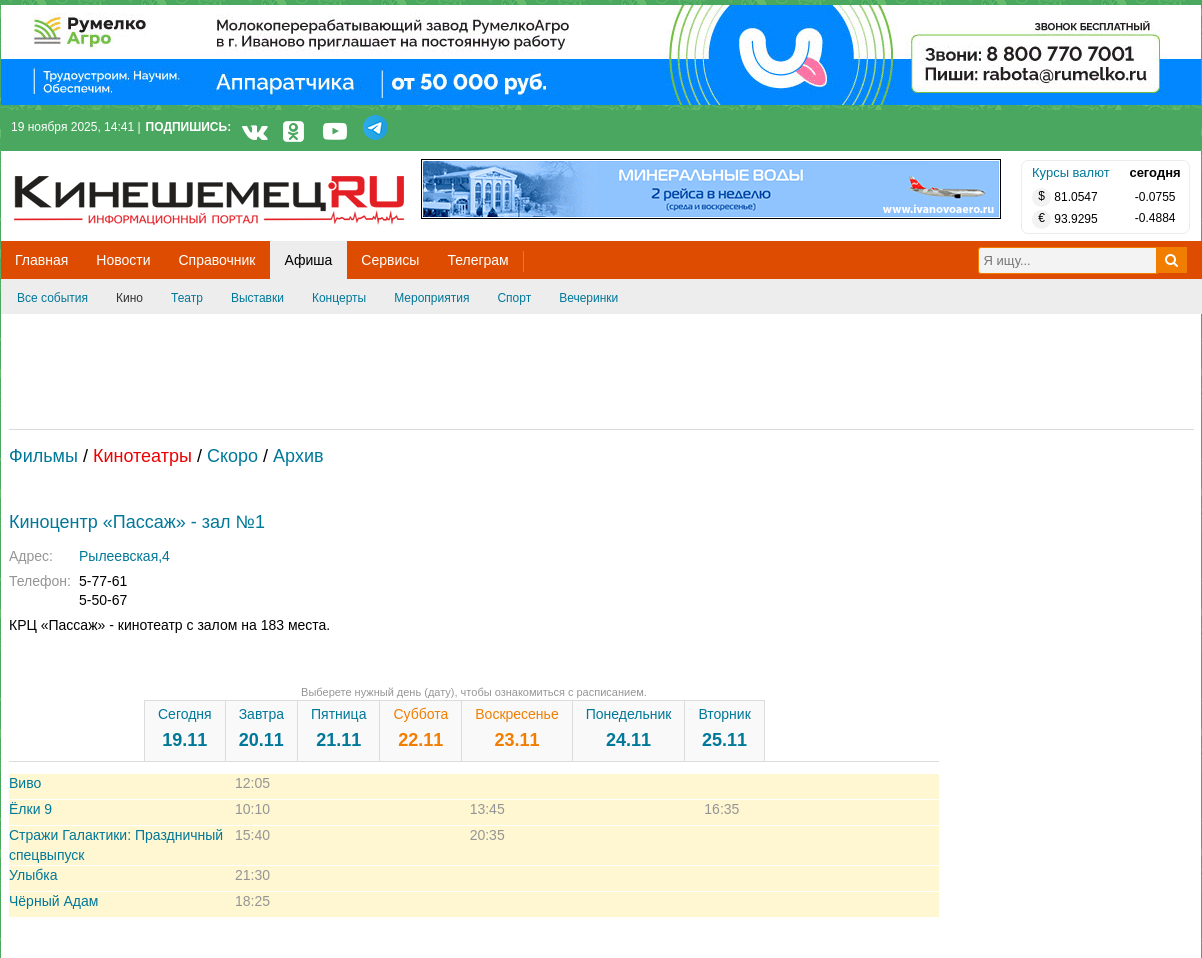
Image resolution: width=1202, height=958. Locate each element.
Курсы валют (1071, 172)
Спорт (514, 298)
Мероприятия (431, 298)
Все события (52, 298)
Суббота (420, 728)
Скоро (232, 456)
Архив (298, 456)
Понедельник (629, 728)
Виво (25, 783)
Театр (187, 298)
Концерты (339, 298)
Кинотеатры (142, 456)
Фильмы (43, 456)
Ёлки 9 (30, 809)
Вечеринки (588, 298)
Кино (129, 298)
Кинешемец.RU (88, 161)
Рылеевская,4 (124, 556)
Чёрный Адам (53, 901)
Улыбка (33, 875)
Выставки (257, 298)
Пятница (338, 728)
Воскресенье (516, 728)
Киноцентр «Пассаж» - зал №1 (137, 522)
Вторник (724, 728)
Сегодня (185, 728)
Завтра (261, 728)
